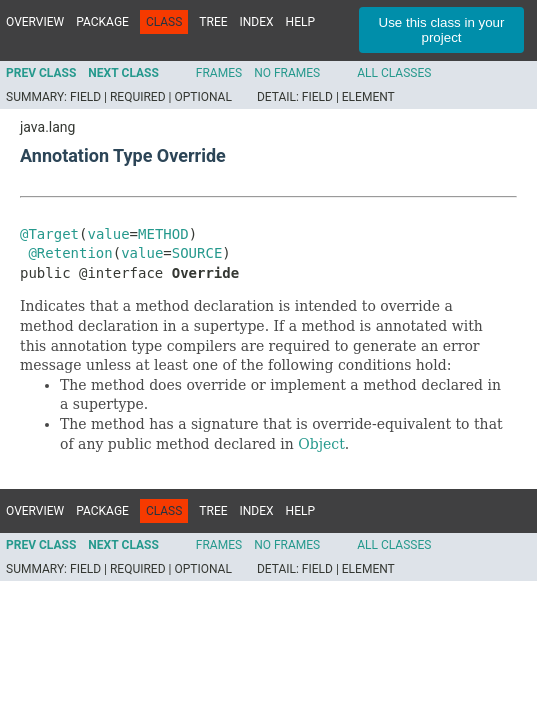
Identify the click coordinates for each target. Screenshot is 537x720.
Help (300, 22)
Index (257, 22)
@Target (49, 234)
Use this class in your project (442, 30)
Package (102, 22)
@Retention (70, 253)
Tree (213, 22)
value (108, 234)
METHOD (163, 234)
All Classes (394, 73)
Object (321, 444)
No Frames (287, 73)
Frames (219, 73)
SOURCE (197, 253)
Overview (35, 22)
